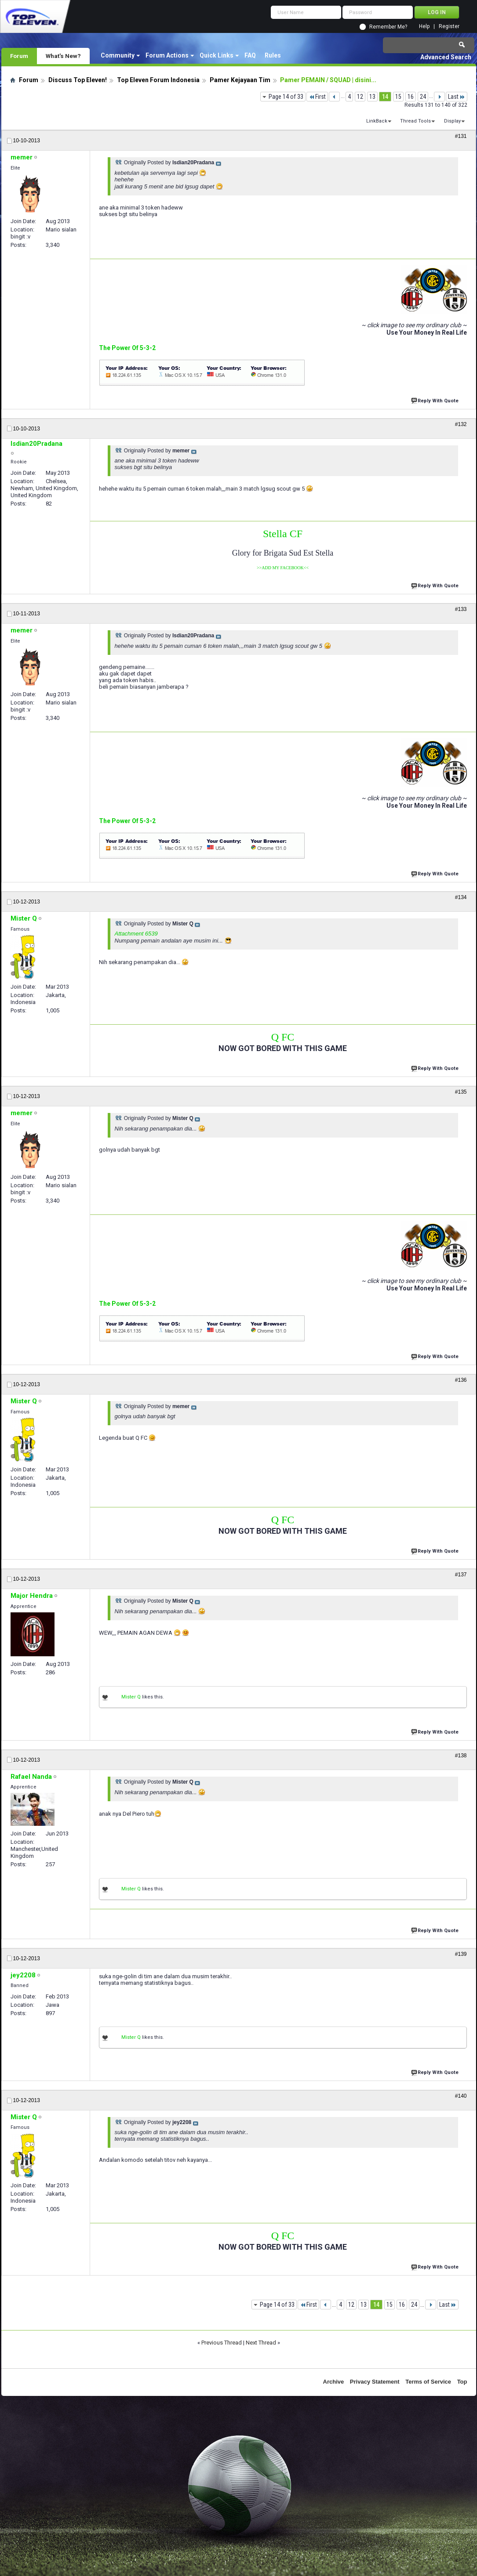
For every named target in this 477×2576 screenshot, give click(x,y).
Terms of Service (428, 2381)
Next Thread (261, 2342)
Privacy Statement (375, 2381)
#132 (461, 424)
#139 (461, 1954)
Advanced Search (445, 57)
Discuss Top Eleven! (77, 79)
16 (411, 96)
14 (385, 96)
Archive (333, 2381)
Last (456, 96)
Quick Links (216, 55)
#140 (461, 2096)
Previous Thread (221, 2342)
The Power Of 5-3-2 (127, 347)
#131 (461, 136)
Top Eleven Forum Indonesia (158, 79)
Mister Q (131, 1697)
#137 (461, 1575)
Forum (19, 55)
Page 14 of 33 (286, 96)
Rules (273, 55)
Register (449, 26)
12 (360, 96)
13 (372, 96)
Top (462, 2381)
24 (423, 96)
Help (424, 26)
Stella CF (282, 533)
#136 (461, 1380)
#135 (461, 1092)
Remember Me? (388, 27)
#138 (461, 1755)
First (317, 96)
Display (452, 121)
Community (118, 55)
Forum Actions (167, 55)
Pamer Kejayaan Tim (240, 79)
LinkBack (376, 121)
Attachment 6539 (136, 933)
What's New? (63, 55)
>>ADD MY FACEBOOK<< (283, 567)
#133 (461, 609)
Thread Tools (415, 121)
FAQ (250, 55)
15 (398, 96)
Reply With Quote (436, 400)
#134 (461, 897)
